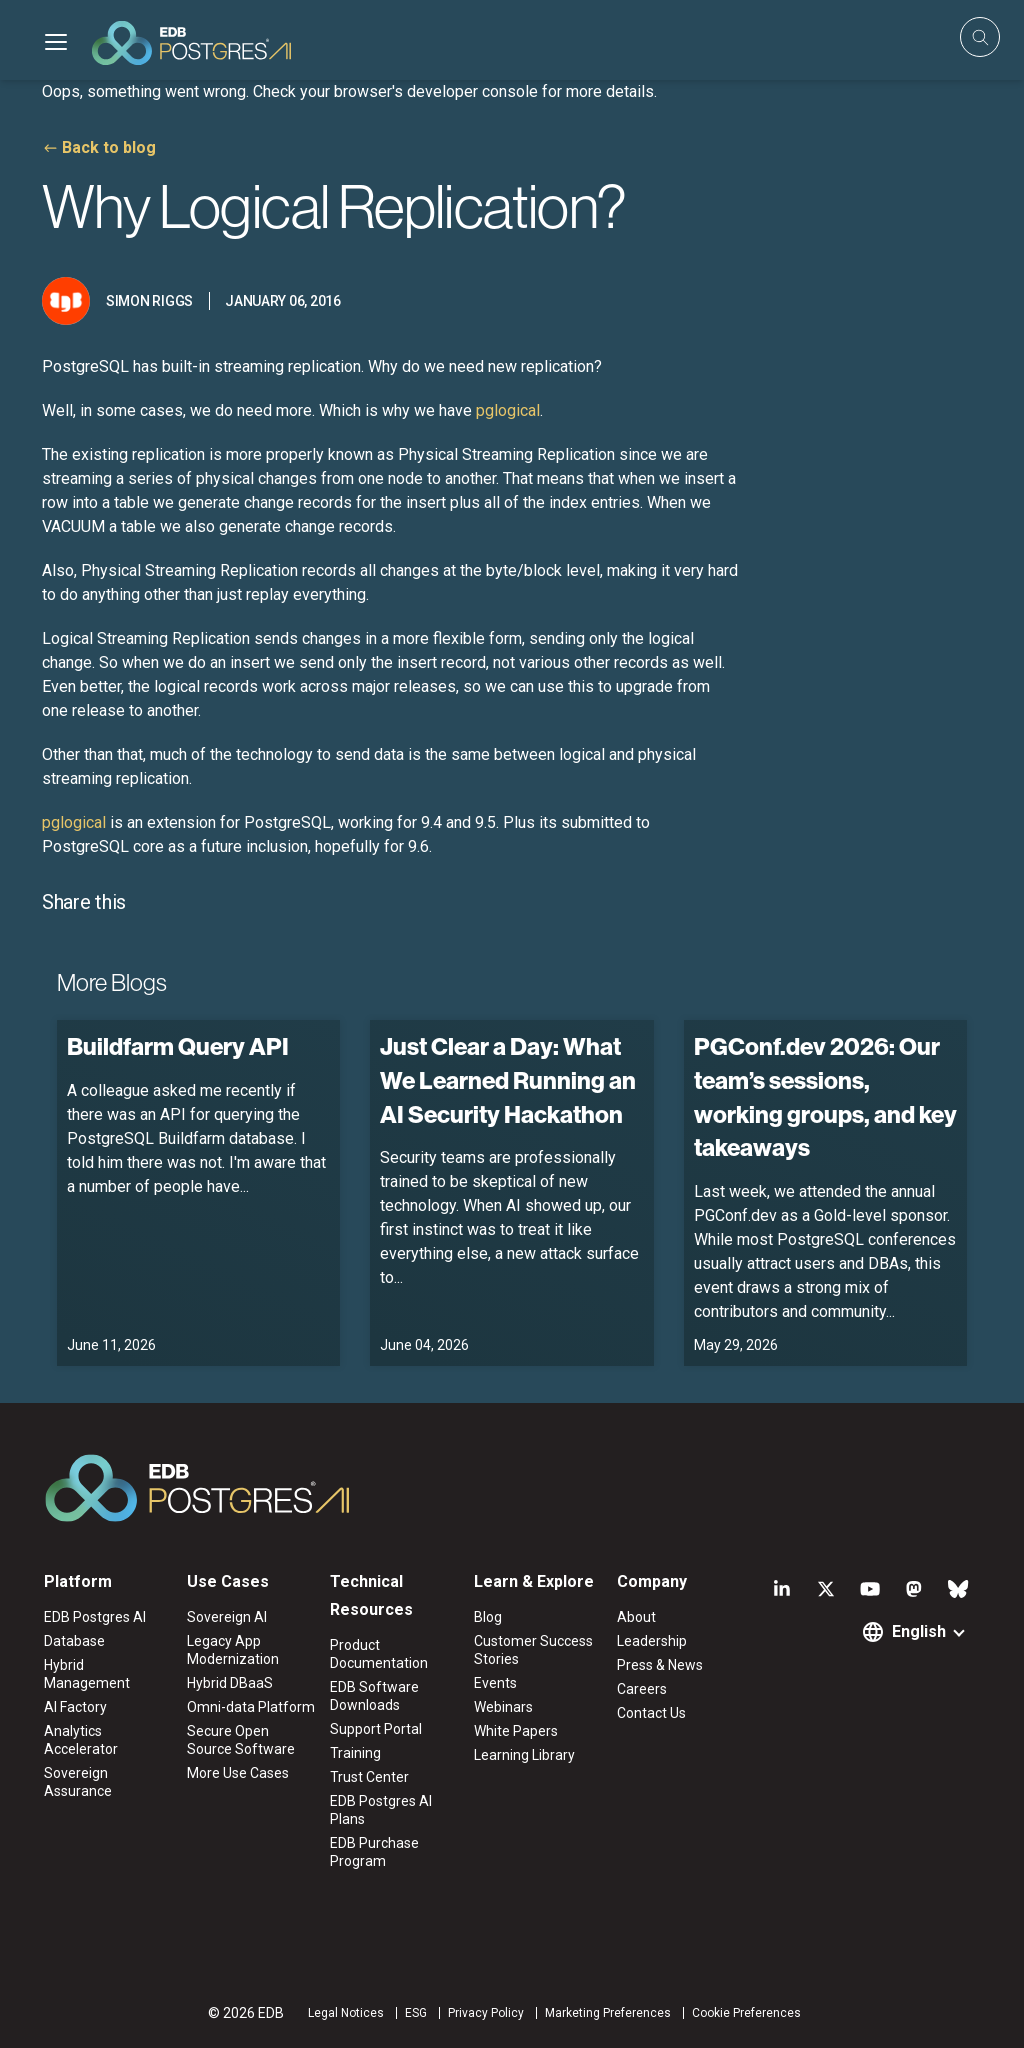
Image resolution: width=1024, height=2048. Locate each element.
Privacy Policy (486, 2013)
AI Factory (75, 1707)
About (636, 1617)
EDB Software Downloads (374, 1696)
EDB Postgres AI (95, 1617)
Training (355, 1753)
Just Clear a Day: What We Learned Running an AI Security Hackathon (508, 1079)
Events (495, 1683)
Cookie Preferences (746, 2013)
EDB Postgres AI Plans (381, 1810)
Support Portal (376, 1729)
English (919, 1631)
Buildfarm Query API (178, 1046)
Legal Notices (346, 2013)
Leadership (652, 1641)
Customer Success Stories (533, 1650)
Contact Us (651, 1713)
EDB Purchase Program (374, 1852)
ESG (416, 2013)
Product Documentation (379, 1654)
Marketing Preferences (608, 2013)
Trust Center (369, 1777)
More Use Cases (238, 1773)
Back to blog (109, 147)
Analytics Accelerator (81, 1740)
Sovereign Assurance (78, 1782)
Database (74, 1641)
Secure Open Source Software (241, 1740)
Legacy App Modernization (233, 1650)
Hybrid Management (87, 1674)
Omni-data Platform (251, 1707)
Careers (642, 1689)
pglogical (508, 410)
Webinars (503, 1707)
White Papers (516, 1731)
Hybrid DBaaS (230, 1683)
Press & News (660, 1665)
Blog (488, 1617)
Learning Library (524, 1755)
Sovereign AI (227, 1617)
